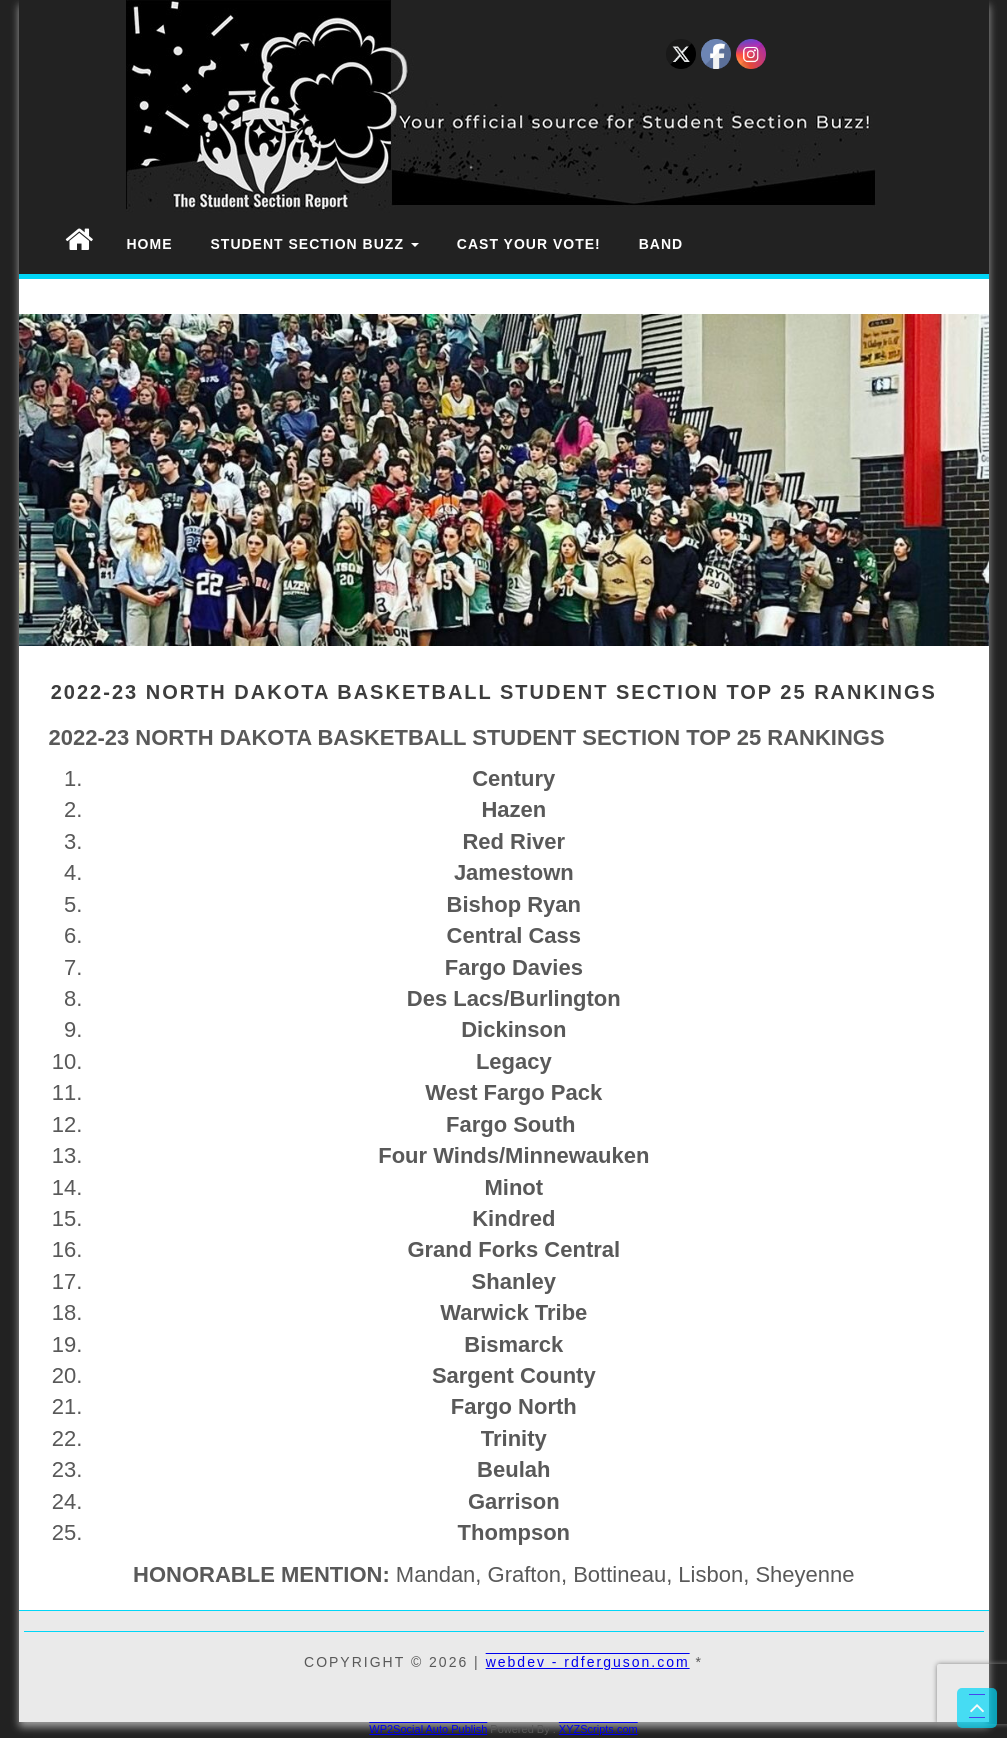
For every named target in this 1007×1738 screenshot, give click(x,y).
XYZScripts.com (598, 1729)
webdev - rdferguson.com (588, 1662)
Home (150, 244)
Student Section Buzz (315, 244)
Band (661, 244)
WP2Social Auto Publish (428, 1729)
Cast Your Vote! (529, 244)
